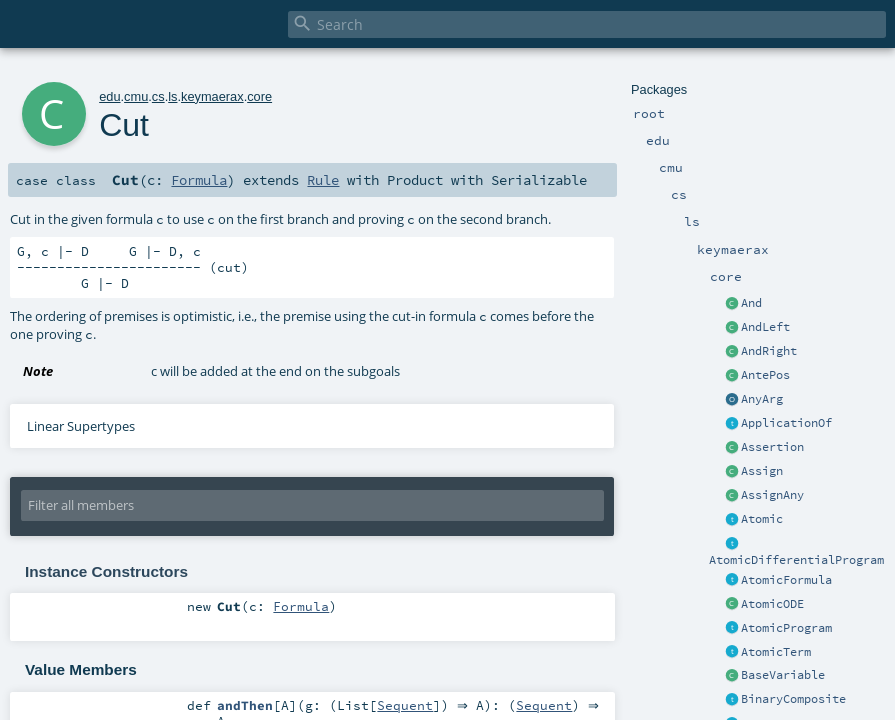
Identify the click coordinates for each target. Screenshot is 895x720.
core (259, 96)
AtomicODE (772, 604)
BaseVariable (783, 675)
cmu (136, 96)
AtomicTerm (776, 652)
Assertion (772, 447)
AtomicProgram (786, 628)
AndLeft (765, 327)
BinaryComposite (793, 699)
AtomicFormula (786, 580)
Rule (323, 180)
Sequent (405, 706)
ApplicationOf (786, 423)
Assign (762, 471)
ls (172, 96)
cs (158, 96)
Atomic (762, 519)
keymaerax (212, 96)
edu (109, 96)
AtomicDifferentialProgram (796, 560)
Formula (199, 180)
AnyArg (762, 399)
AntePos (765, 375)
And (751, 303)
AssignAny (772, 495)
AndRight (769, 351)
